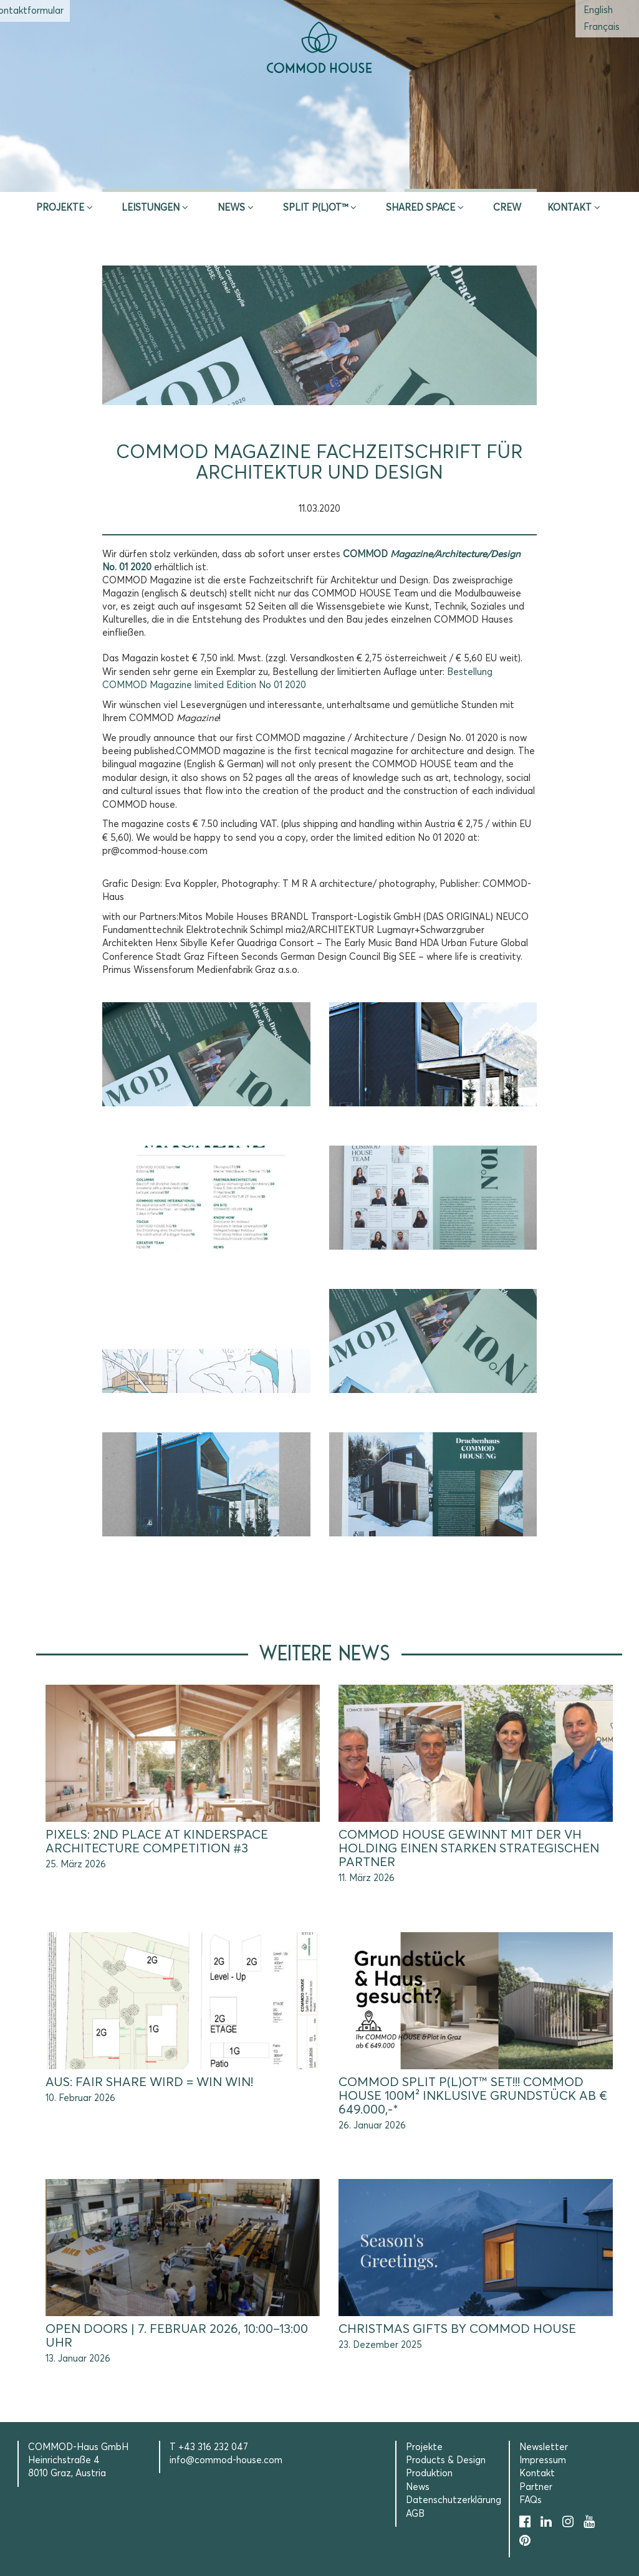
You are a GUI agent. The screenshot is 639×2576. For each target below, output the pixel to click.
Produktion (429, 2473)
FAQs (530, 2500)
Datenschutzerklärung (453, 2500)
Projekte (60, 208)
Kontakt (569, 208)
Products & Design (446, 2460)
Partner (535, 2487)
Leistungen (151, 208)
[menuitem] (598, 10)
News (231, 208)
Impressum (542, 2460)
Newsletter (543, 2447)
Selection (471, 176)
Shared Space (420, 208)
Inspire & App (168, 176)
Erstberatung (319, 176)
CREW (507, 208)
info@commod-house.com (226, 2460)
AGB (415, 2514)
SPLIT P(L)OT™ (315, 208)
